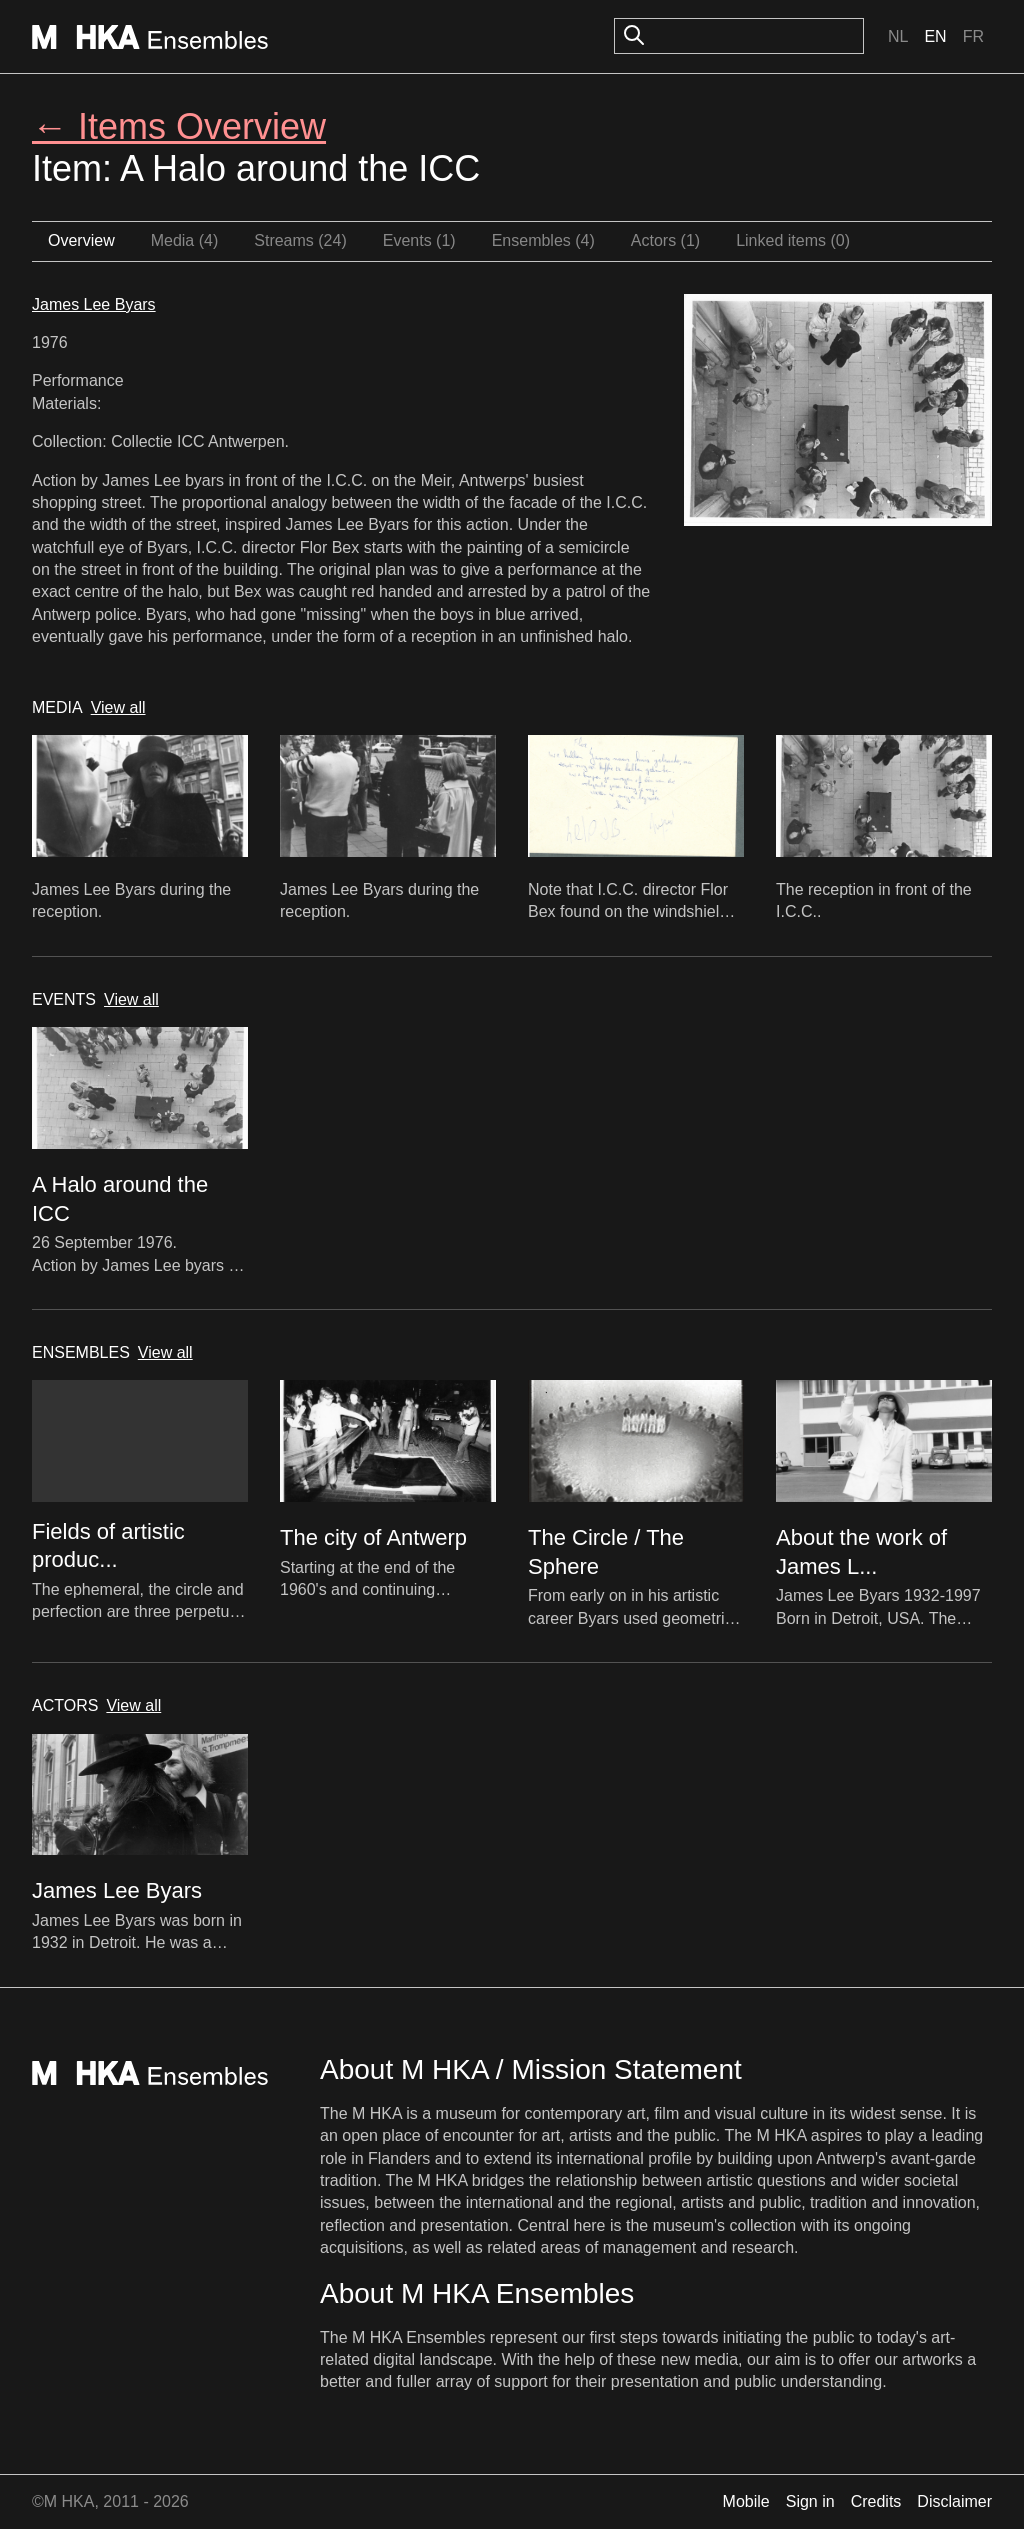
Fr (973, 36)
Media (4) (185, 240)
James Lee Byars (94, 304)
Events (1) (419, 240)
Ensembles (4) (543, 240)
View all (118, 707)
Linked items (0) (793, 240)
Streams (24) (300, 240)
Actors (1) (665, 240)
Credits (876, 2501)
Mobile (746, 2501)
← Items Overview (179, 126)
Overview (81, 240)
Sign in (810, 2501)
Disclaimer (954, 2501)
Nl (898, 36)
